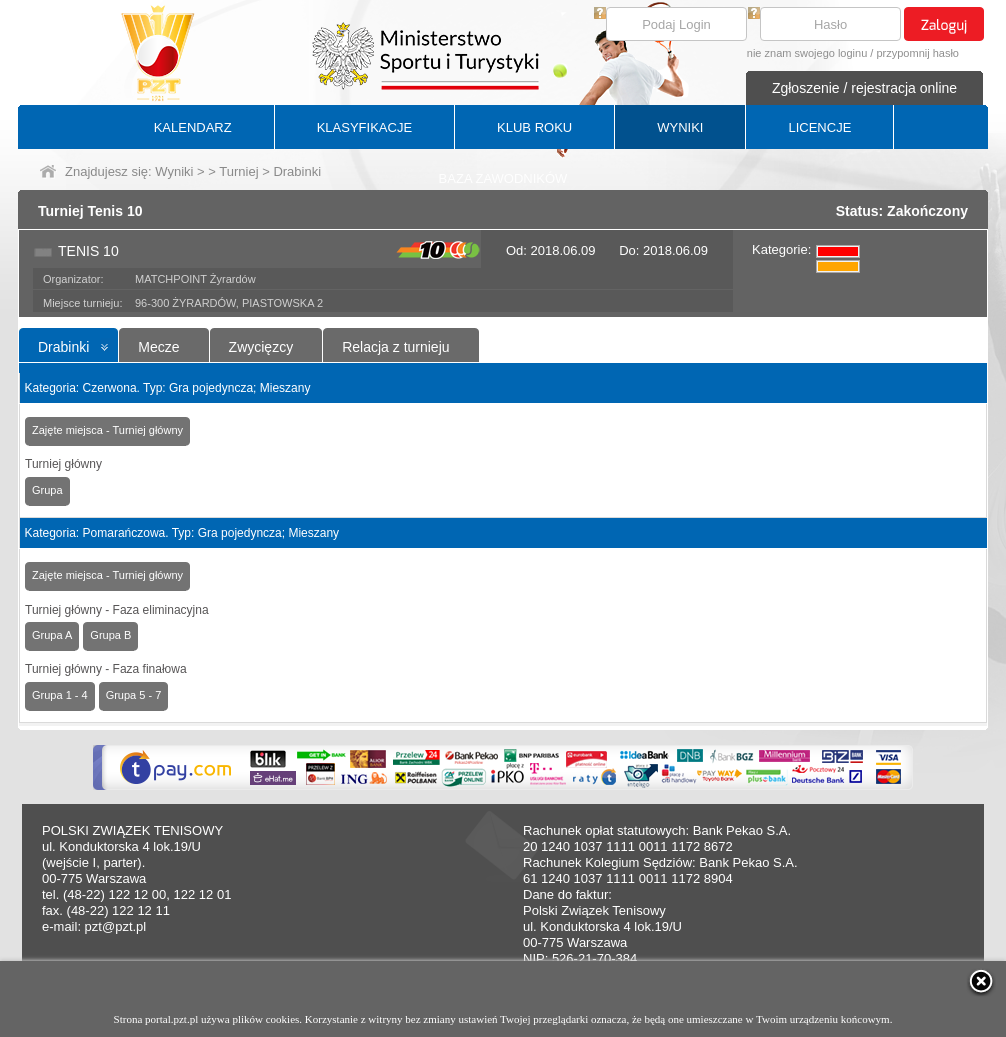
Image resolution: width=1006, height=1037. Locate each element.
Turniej (238, 171)
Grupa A (52, 635)
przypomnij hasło (917, 53)
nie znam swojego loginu (807, 53)
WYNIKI (680, 127)
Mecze (158, 347)
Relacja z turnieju (395, 347)
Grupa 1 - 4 (60, 695)
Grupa (47, 490)
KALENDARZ (193, 127)
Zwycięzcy (261, 347)
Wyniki (174, 171)
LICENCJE (819, 127)
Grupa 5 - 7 (134, 695)
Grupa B (110, 635)
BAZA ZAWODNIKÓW (503, 178)
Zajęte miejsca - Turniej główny (107, 430)
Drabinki (63, 347)
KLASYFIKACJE (364, 127)
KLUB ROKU (534, 127)
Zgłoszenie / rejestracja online (864, 88)
